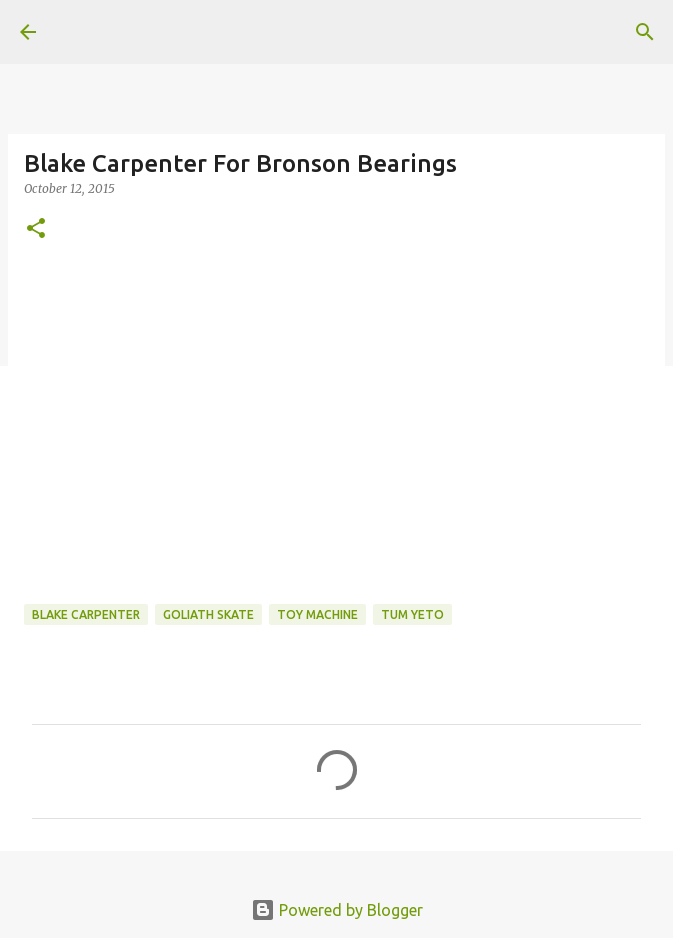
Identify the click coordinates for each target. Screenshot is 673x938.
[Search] (645, 32)
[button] (36, 229)
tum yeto (412, 614)
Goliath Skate (208, 614)
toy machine (317, 614)
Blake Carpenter (86, 614)
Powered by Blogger (337, 910)
